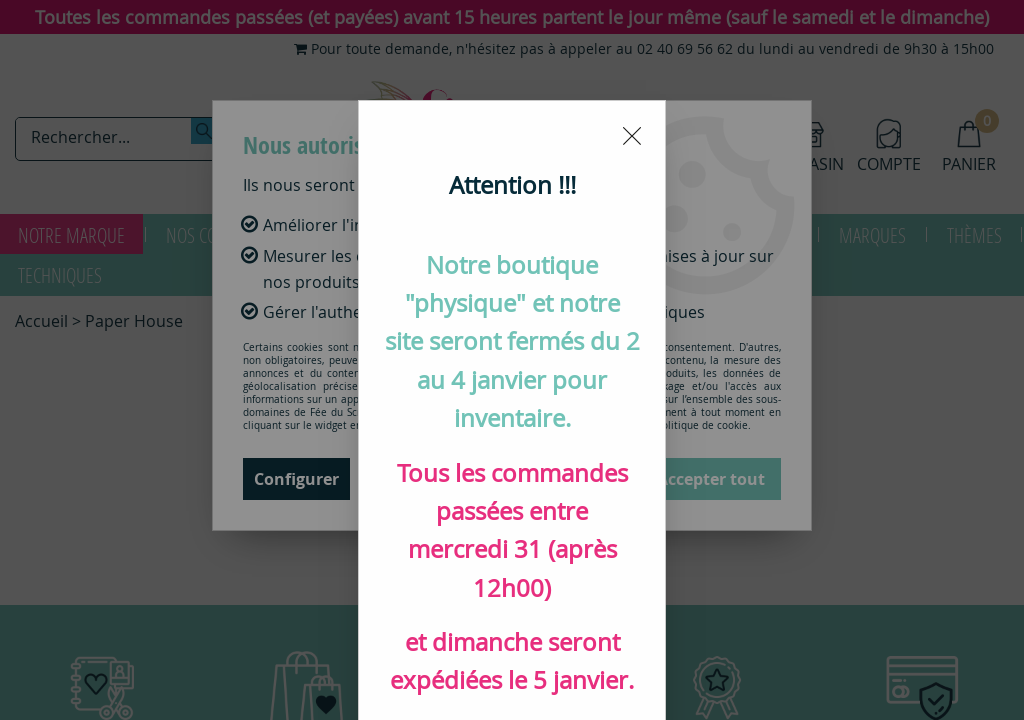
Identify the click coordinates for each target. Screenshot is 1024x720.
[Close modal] (632, 35)
